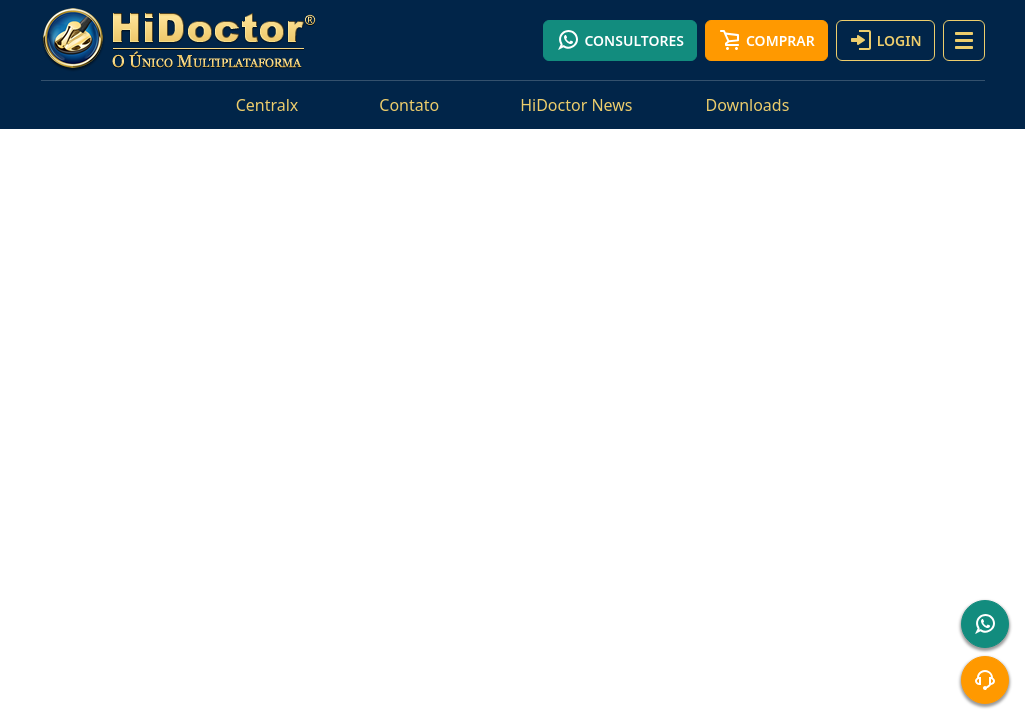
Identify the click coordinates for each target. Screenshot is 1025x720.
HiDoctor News (576, 105)
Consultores (620, 40)
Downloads (748, 105)
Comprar (766, 40)
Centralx (267, 105)
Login (885, 40)
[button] (964, 40)
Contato (409, 105)
